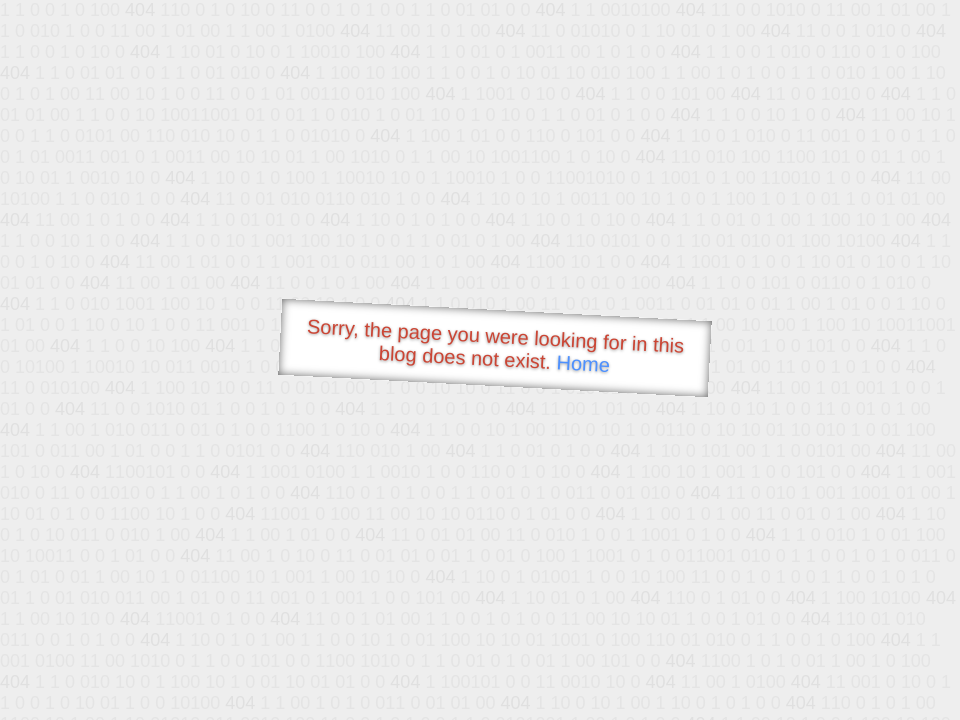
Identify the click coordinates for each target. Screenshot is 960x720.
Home (583, 363)
